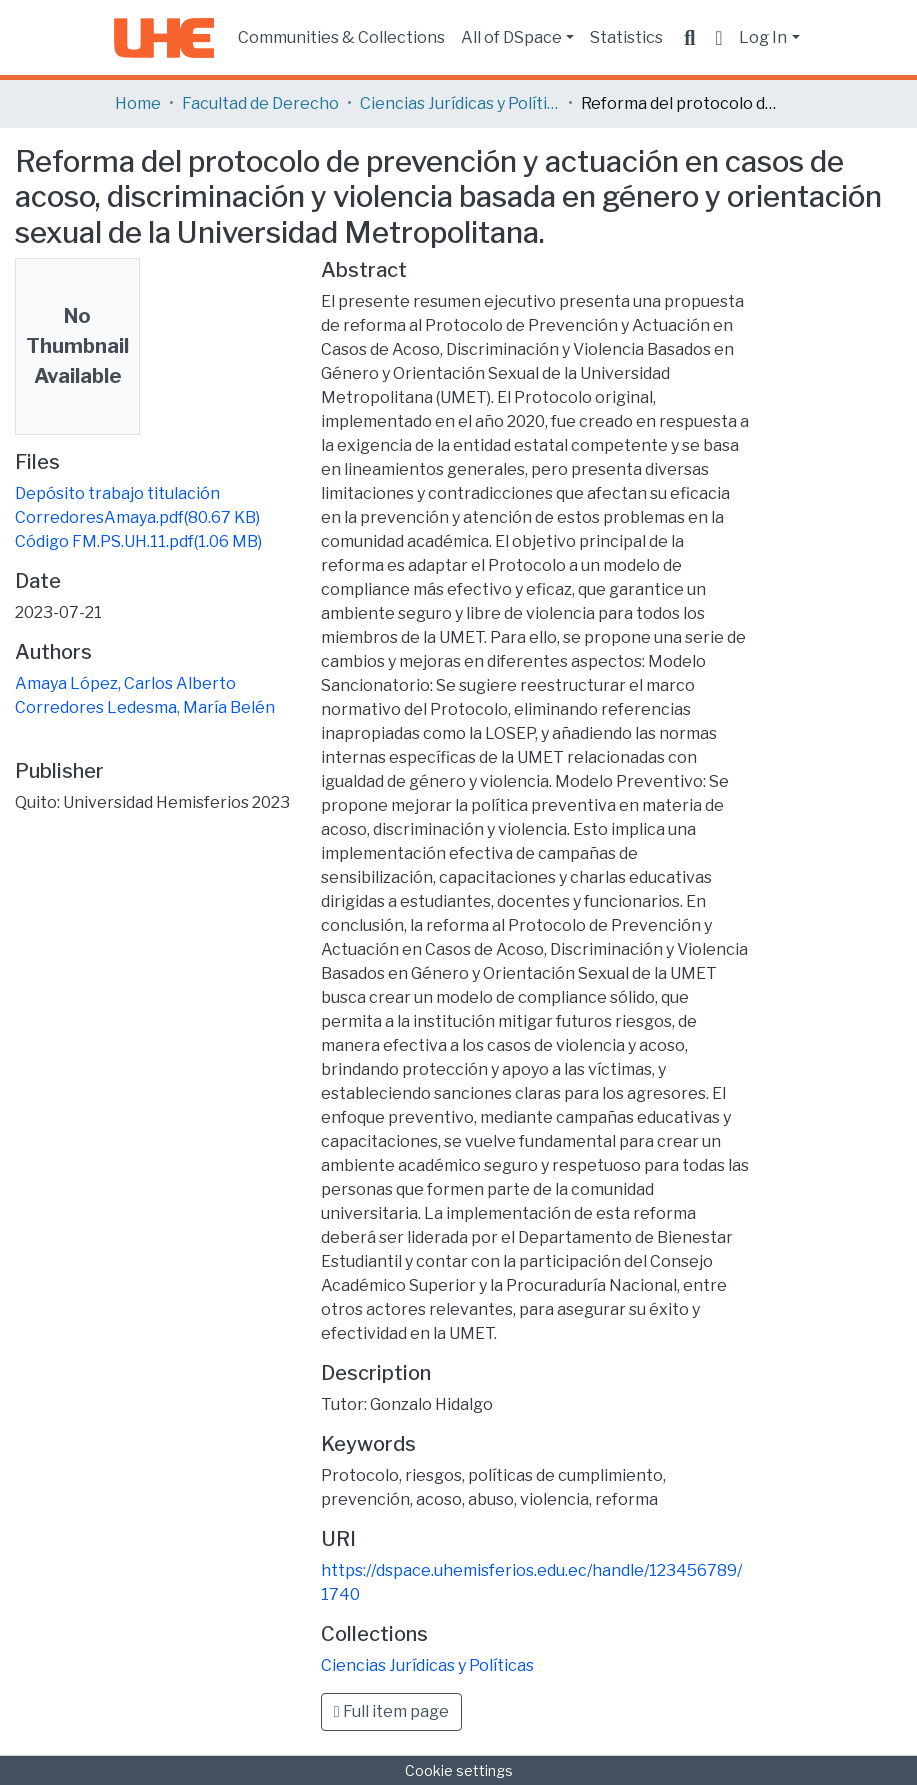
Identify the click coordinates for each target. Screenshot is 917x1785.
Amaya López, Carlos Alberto (125, 683)
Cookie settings (459, 1770)
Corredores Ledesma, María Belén (145, 707)
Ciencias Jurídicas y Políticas (460, 103)
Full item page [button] (391, 1711)
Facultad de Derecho (260, 103)
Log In (763, 37)
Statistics (626, 37)
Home (138, 103)
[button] (718, 38)
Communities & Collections (341, 37)
